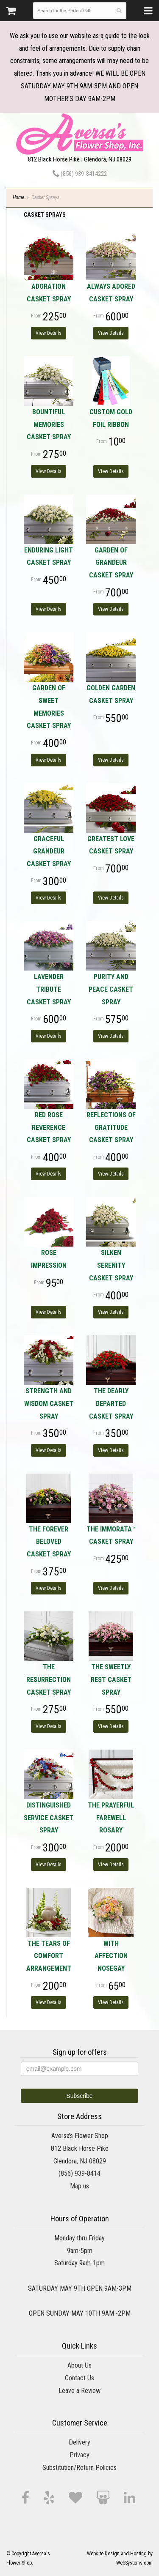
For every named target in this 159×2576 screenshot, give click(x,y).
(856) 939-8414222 (80, 174)
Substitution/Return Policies (79, 2468)
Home (18, 197)
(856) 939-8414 (79, 2173)
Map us (79, 2186)
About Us (79, 2365)
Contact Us (79, 2378)
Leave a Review (79, 2391)
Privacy (79, 2455)
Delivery (79, 2442)
